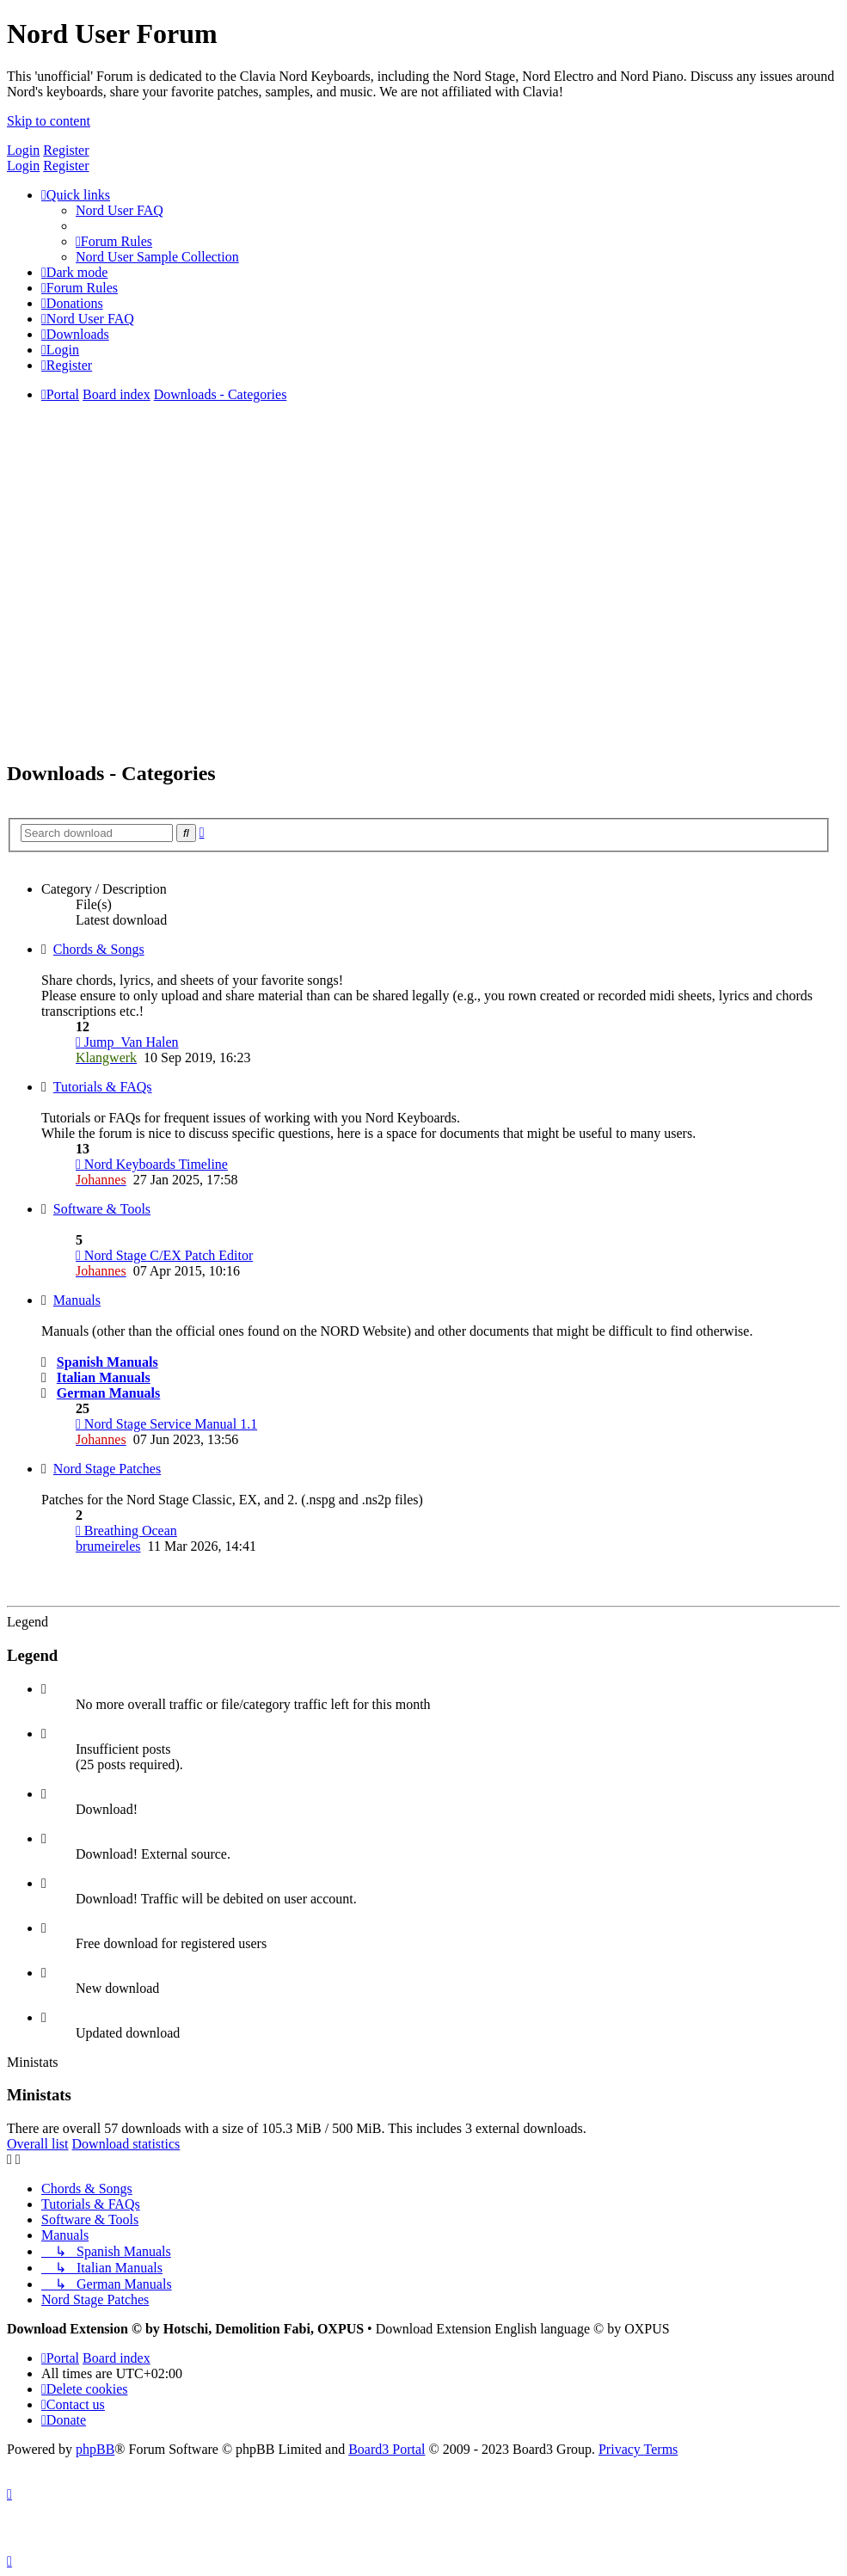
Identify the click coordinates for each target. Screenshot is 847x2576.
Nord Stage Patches (107, 1468)
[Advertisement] (423, 624)
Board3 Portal (386, 2449)
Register (66, 150)
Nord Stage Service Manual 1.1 (166, 1424)
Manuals (77, 1300)
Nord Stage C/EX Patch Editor (164, 1255)
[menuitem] (119, 210)
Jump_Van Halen (127, 1042)
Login (23, 150)
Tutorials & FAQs (102, 1086)
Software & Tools (101, 1209)
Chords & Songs (98, 949)
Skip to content (48, 121)
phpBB (95, 2449)
